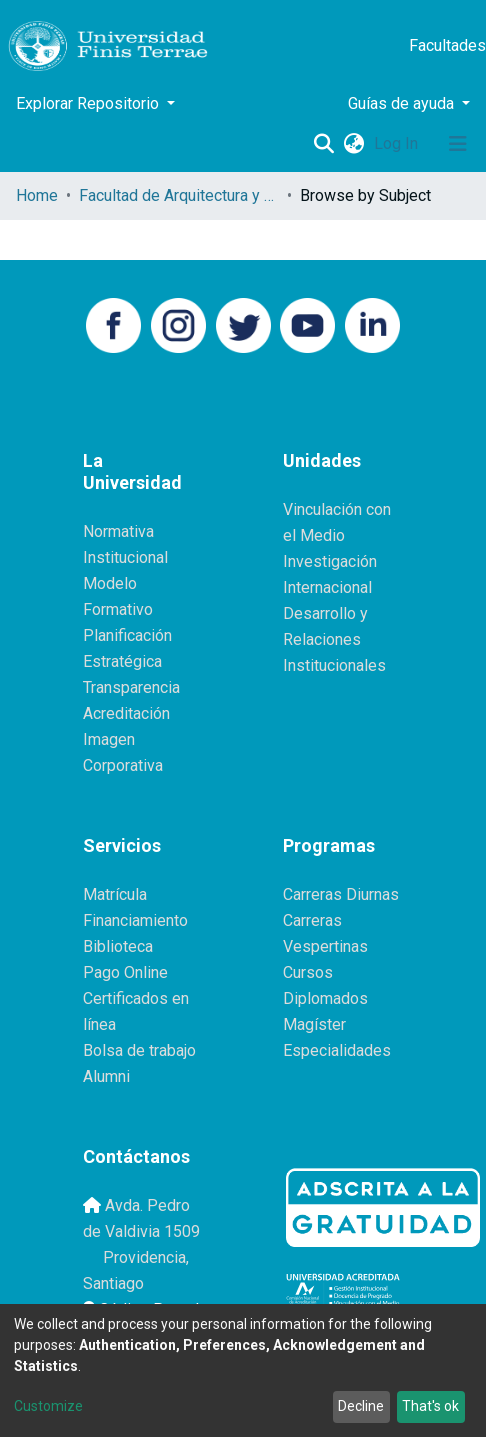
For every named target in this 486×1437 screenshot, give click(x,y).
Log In (398, 143)
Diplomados (325, 998)
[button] (353, 144)
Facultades (447, 45)
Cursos (308, 972)
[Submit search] (323, 144)
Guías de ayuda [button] (403, 103)
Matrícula (115, 894)
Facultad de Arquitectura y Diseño (179, 195)
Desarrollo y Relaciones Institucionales (334, 639)
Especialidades (337, 1050)
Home (37, 195)
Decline (361, 1406)
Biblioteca (118, 946)
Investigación (330, 561)
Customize (48, 1406)
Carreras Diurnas (341, 894)
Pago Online (125, 972)
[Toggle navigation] (458, 144)
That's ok (430, 1406)
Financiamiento (135, 920)
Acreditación (126, 713)
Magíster (314, 1024)
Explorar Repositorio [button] (89, 103)
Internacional (327, 587)
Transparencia (131, 687)
